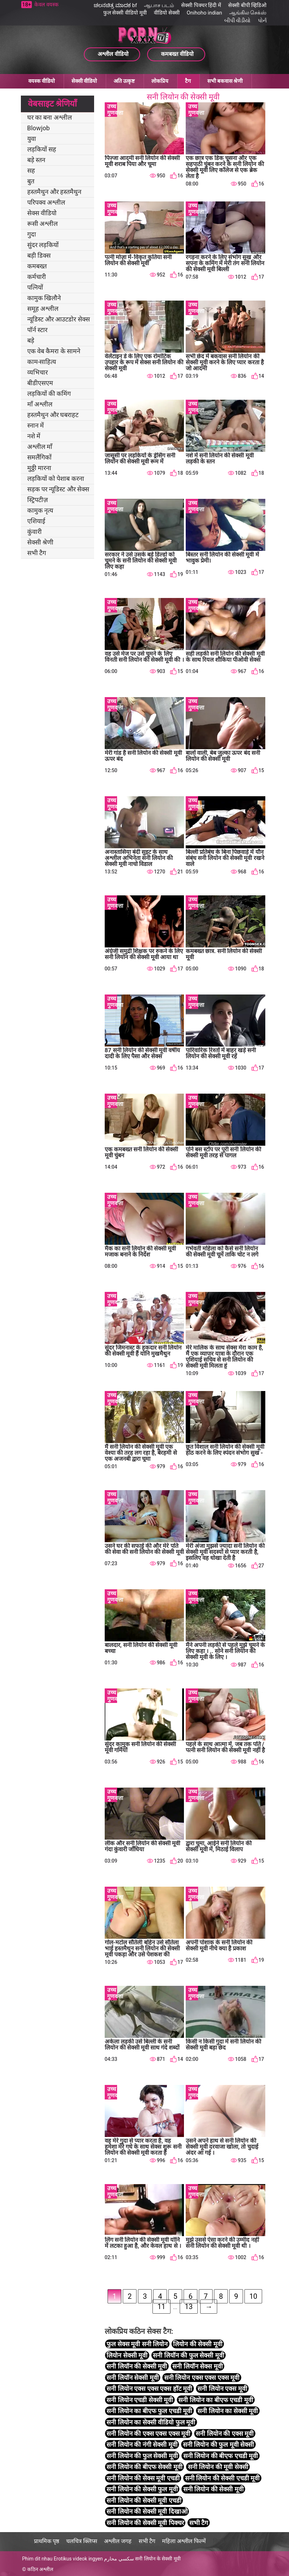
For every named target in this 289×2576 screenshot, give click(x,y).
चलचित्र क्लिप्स (81, 2541)
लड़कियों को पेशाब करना (55, 478)
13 (188, 2306)
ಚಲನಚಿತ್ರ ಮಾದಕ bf (115, 5)
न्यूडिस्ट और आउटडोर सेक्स (58, 319)
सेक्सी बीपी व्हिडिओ (247, 5)
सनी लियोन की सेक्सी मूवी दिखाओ (146, 2511)
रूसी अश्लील (42, 223)
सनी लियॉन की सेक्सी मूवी (136, 2366)
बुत (30, 181)
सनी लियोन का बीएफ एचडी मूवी (215, 2400)
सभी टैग (36, 553)
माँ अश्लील (39, 404)
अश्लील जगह (118, 2541)
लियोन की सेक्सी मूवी (197, 2344)
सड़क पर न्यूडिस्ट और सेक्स (58, 489)
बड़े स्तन (36, 160)
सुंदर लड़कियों (43, 245)
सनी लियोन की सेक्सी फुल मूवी (142, 2489)
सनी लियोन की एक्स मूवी (225, 2433)
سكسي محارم (119, 2558)
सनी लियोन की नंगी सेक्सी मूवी (141, 2444)
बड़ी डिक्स (39, 255)
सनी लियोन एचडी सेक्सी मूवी (139, 2400)
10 (253, 2296)
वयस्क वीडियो (41, 81)
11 (161, 2306)
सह (31, 170)
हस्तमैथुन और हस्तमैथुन (54, 191)
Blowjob (38, 128)
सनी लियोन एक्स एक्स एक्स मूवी (201, 2377)
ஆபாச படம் (159, 5)
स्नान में (35, 425)
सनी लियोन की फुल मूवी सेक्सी (218, 2444)
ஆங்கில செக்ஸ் (248, 13)
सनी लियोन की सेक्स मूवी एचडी (142, 2478)
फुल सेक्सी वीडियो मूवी (125, 13)
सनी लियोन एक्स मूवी (222, 2388)
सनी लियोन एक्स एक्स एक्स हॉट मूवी (149, 2388)
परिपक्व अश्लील (46, 202)
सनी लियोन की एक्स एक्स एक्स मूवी (148, 2433)
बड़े (30, 340)
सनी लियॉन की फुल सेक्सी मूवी (188, 2355)
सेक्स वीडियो (42, 213)
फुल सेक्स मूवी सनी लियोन (137, 2344)
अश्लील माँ (39, 446)
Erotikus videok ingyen (78, 2558)
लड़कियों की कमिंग (49, 393)
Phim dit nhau (37, 2558)
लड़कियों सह (41, 149)
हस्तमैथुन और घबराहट (53, 414)
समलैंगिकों (39, 457)
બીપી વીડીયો (237, 20)
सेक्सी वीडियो (84, 81)
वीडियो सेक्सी (167, 13)
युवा (31, 138)
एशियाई (36, 521)
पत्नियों (35, 287)
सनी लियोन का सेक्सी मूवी (227, 2411)
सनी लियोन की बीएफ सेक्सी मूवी (144, 2466)
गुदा (31, 234)
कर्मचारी (36, 276)
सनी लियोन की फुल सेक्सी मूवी (142, 2456)
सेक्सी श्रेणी (40, 542)
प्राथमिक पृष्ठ (46, 2541)
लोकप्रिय (159, 81)
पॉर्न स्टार (37, 330)
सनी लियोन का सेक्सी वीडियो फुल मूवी (150, 2422)
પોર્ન (262, 20)
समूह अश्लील (42, 308)
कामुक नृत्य (40, 510)
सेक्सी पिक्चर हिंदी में (201, 5)
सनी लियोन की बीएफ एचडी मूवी (220, 2456)
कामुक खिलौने (44, 298)
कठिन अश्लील (40, 2569)
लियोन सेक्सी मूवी (127, 2355)
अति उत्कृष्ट (124, 81)
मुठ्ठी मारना (39, 468)
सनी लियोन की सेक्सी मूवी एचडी (143, 2500)
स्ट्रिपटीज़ (37, 499)
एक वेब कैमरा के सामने (54, 351)
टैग (188, 81)
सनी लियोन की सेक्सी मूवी (213, 2489)
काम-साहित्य (41, 361)
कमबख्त (37, 266)
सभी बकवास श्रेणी (225, 81)
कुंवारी (34, 531)
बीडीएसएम (40, 383)
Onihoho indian (204, 13)
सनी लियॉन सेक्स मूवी (197, 2366)
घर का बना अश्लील (49, 117)
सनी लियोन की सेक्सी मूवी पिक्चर (145, 2522)
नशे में (33, 436)
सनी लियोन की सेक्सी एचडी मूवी (222, 2478)
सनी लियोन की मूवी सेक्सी (218, 2466)
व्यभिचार (37, 372)
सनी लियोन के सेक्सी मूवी (158, 2558)
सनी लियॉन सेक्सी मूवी (132, 2377)
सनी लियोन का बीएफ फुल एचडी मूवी (149, 2411)
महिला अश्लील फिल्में (184, 2541)
